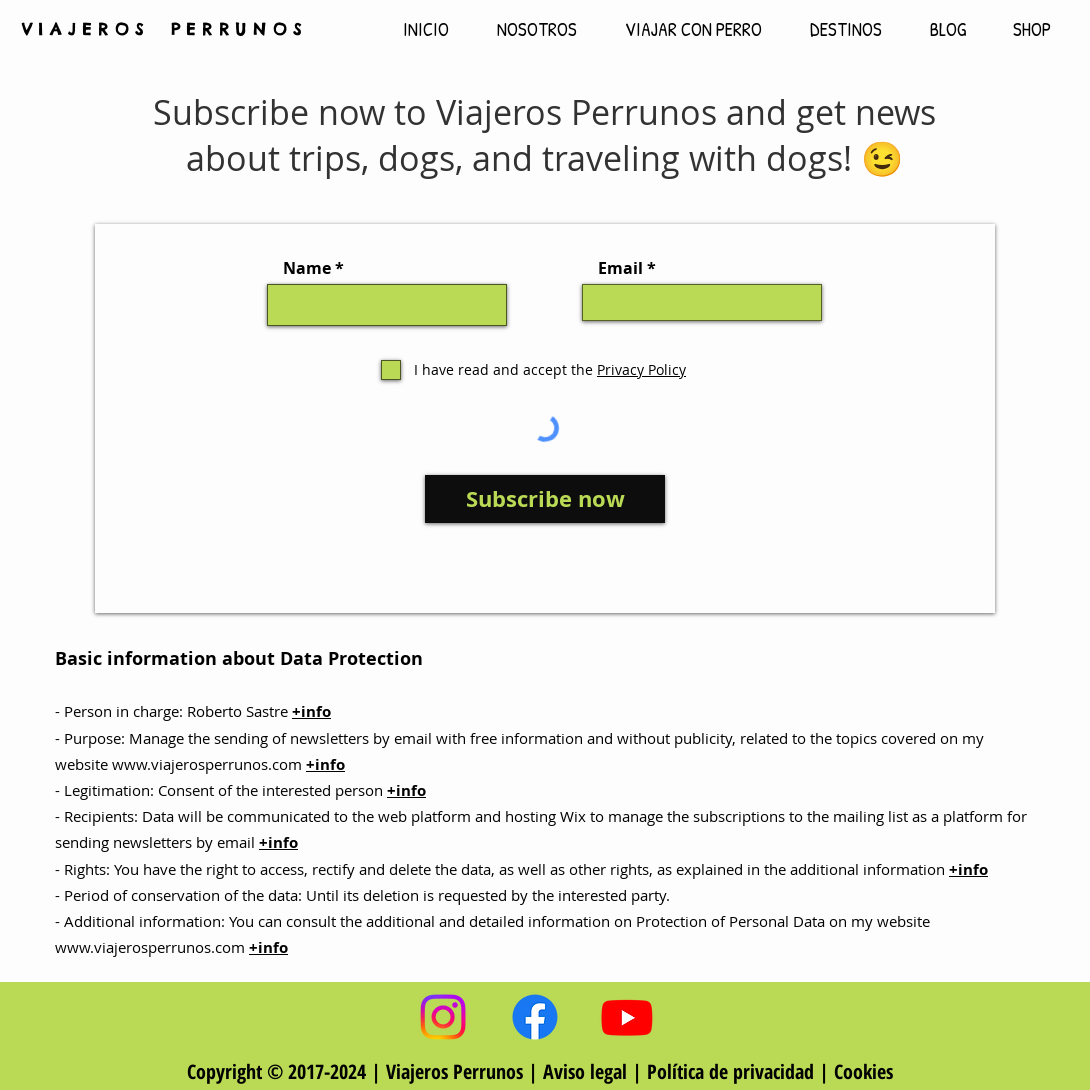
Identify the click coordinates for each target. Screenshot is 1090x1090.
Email (620, 268)
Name (307, 268)
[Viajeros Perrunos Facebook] (535, 1017)
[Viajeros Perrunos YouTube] (627, 1017)
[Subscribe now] (545, 499)
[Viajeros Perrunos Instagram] (443, 1017)
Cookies (863, 1071)
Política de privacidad (730, 1071)
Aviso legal (587, 1071)
